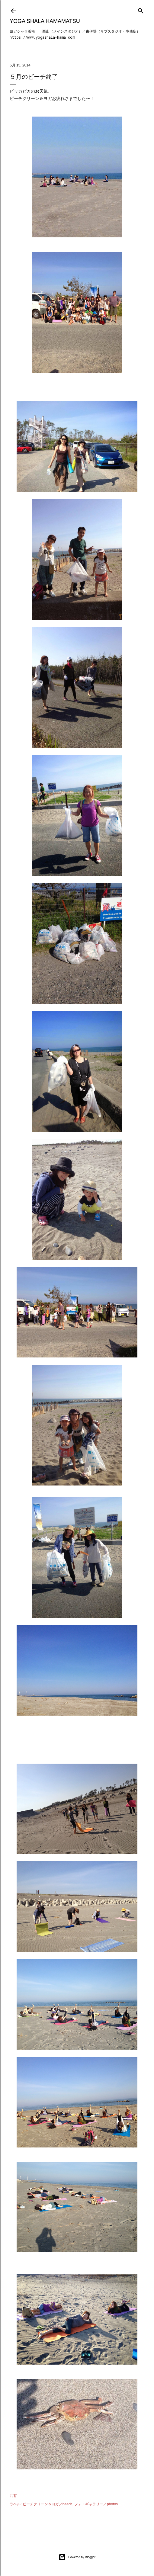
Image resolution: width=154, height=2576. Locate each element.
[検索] (140, 9)
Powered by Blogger (77, 2557)
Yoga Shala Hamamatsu (45, 21)
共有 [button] (13, 2496)
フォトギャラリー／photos (96, 2504)
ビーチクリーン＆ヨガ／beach (47, 2504)
